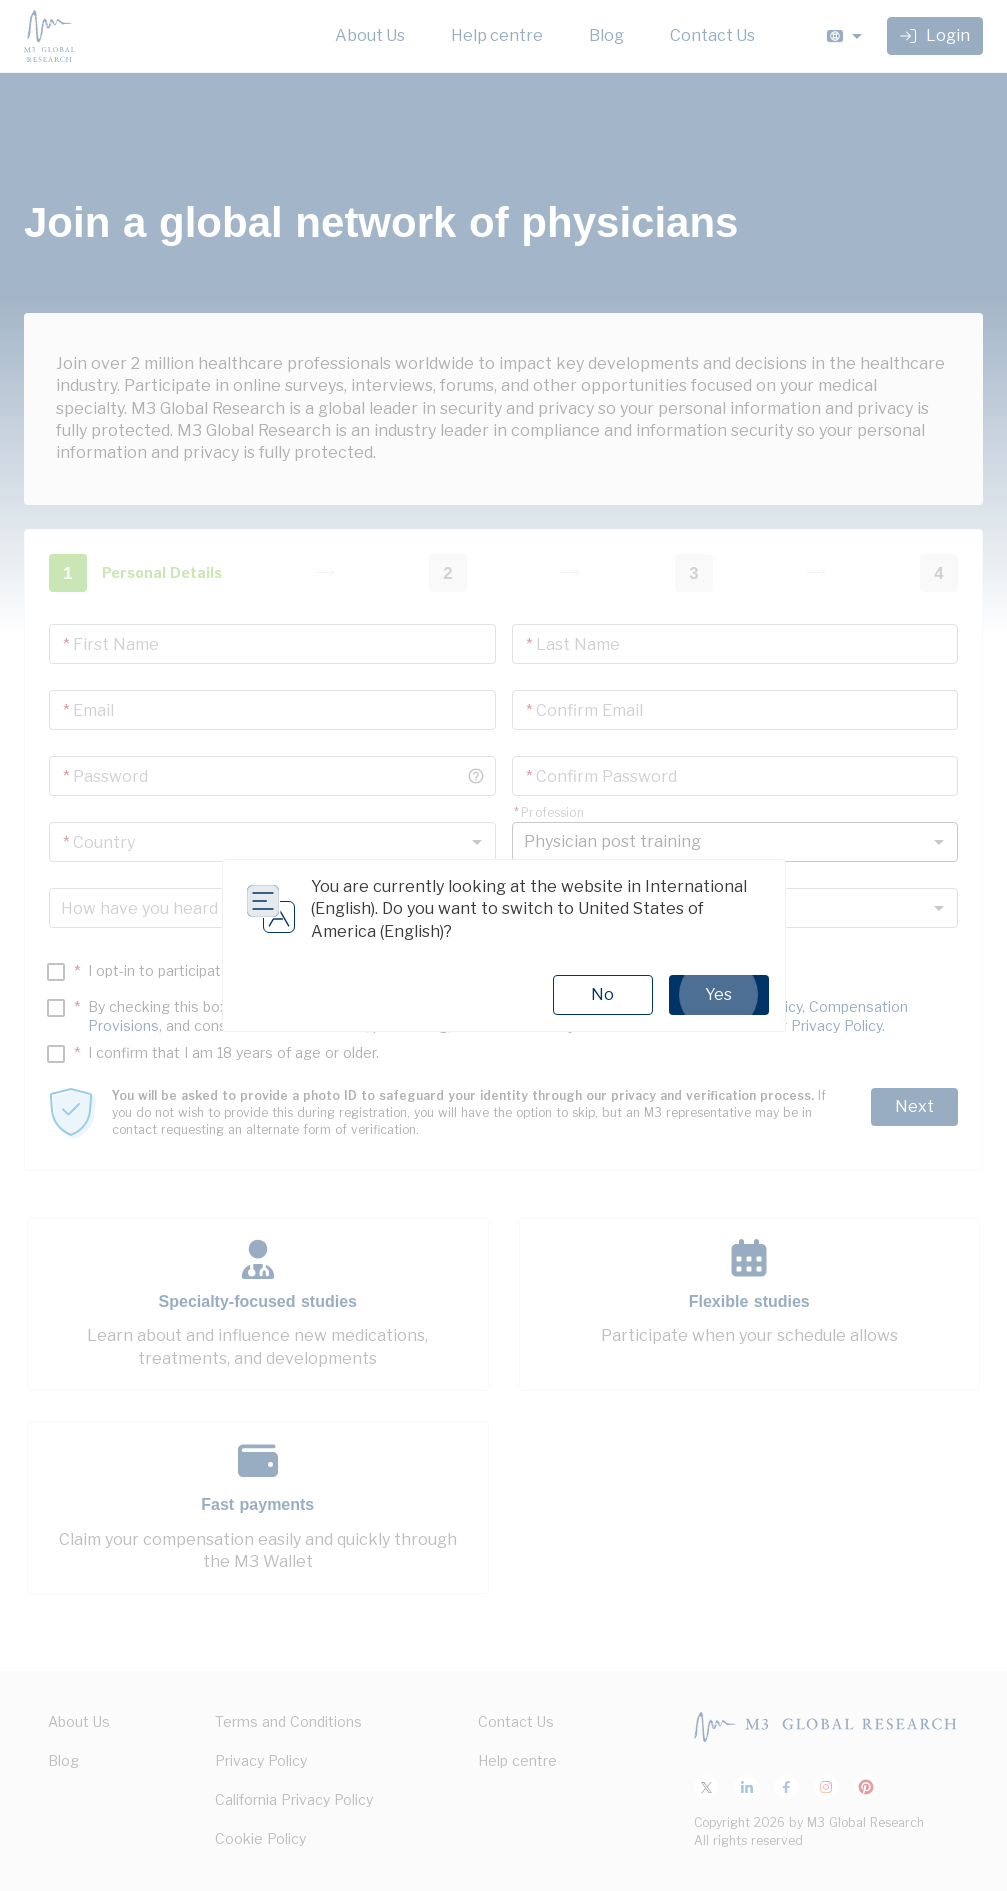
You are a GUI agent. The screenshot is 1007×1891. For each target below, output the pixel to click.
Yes (719, 995)
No (602, 994)
